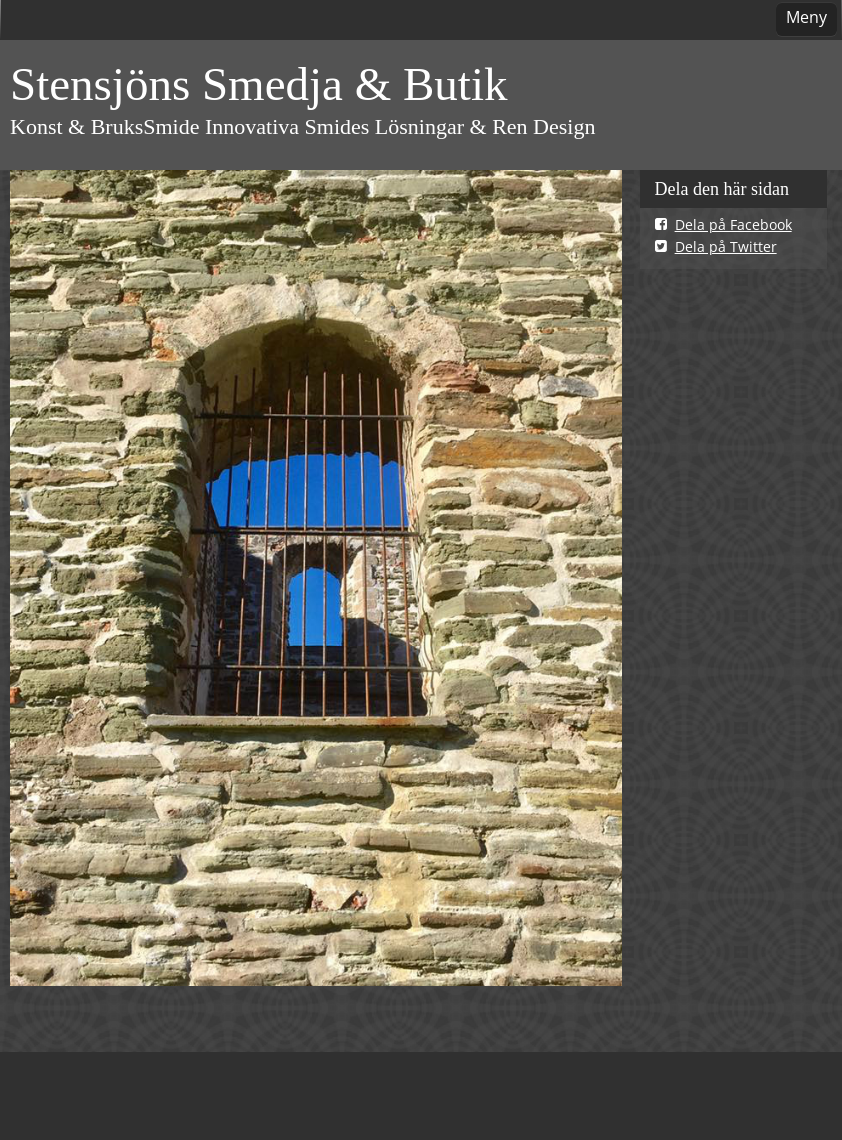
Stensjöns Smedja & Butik (258, 84)
